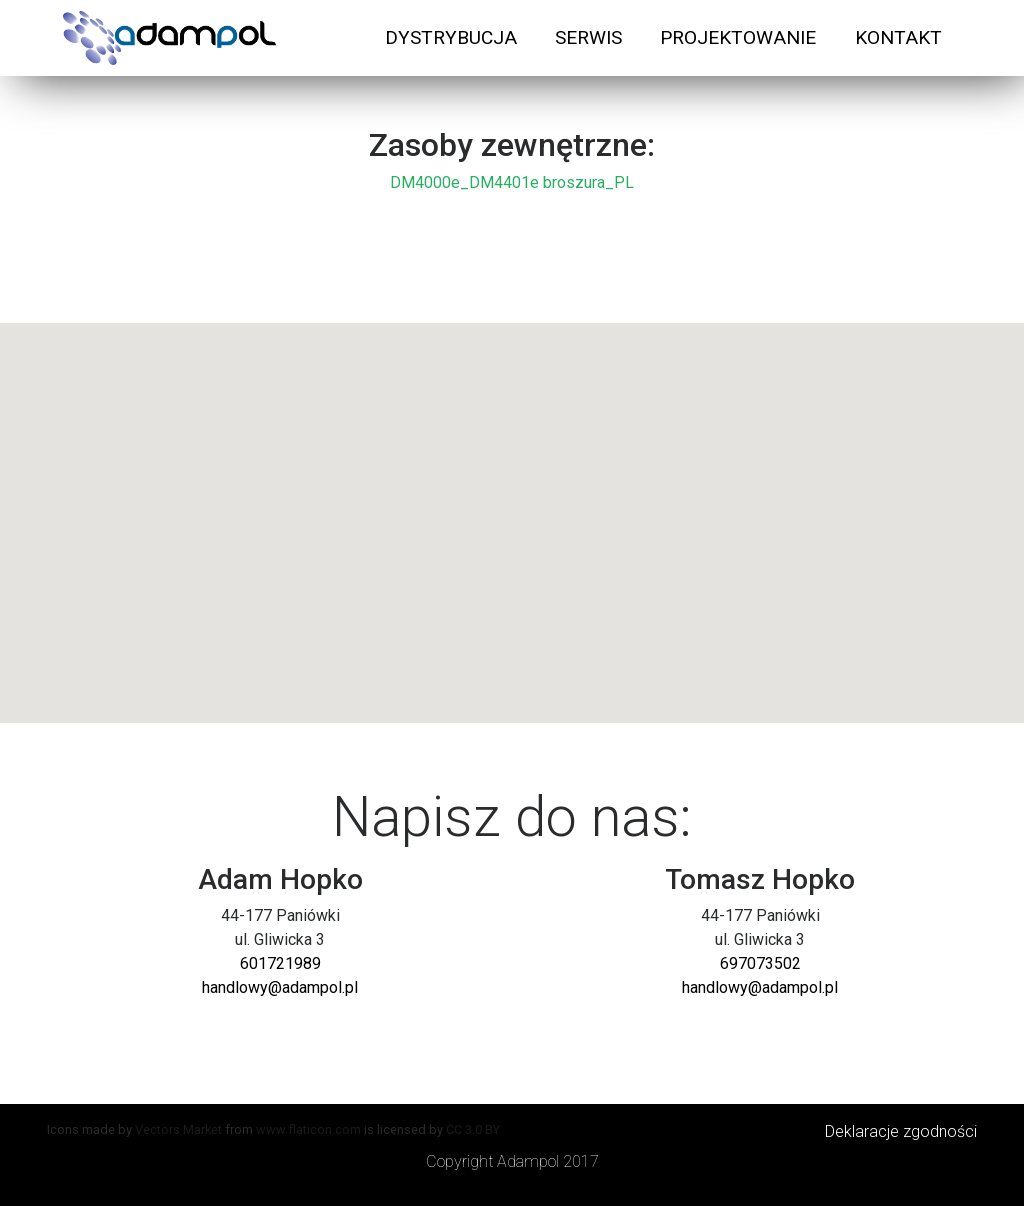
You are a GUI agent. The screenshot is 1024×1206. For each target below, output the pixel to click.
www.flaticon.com (308, 1129)
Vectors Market (178, 1129)
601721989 (280, 963)
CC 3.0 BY (473, 1129)
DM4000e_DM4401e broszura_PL (512, 182)
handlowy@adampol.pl (280, 987)
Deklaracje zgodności (901, 1131)
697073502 (760, 963)
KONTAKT (898, 37)
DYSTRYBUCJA (451, 37)
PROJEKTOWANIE (738, 37)
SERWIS (588, 37)
